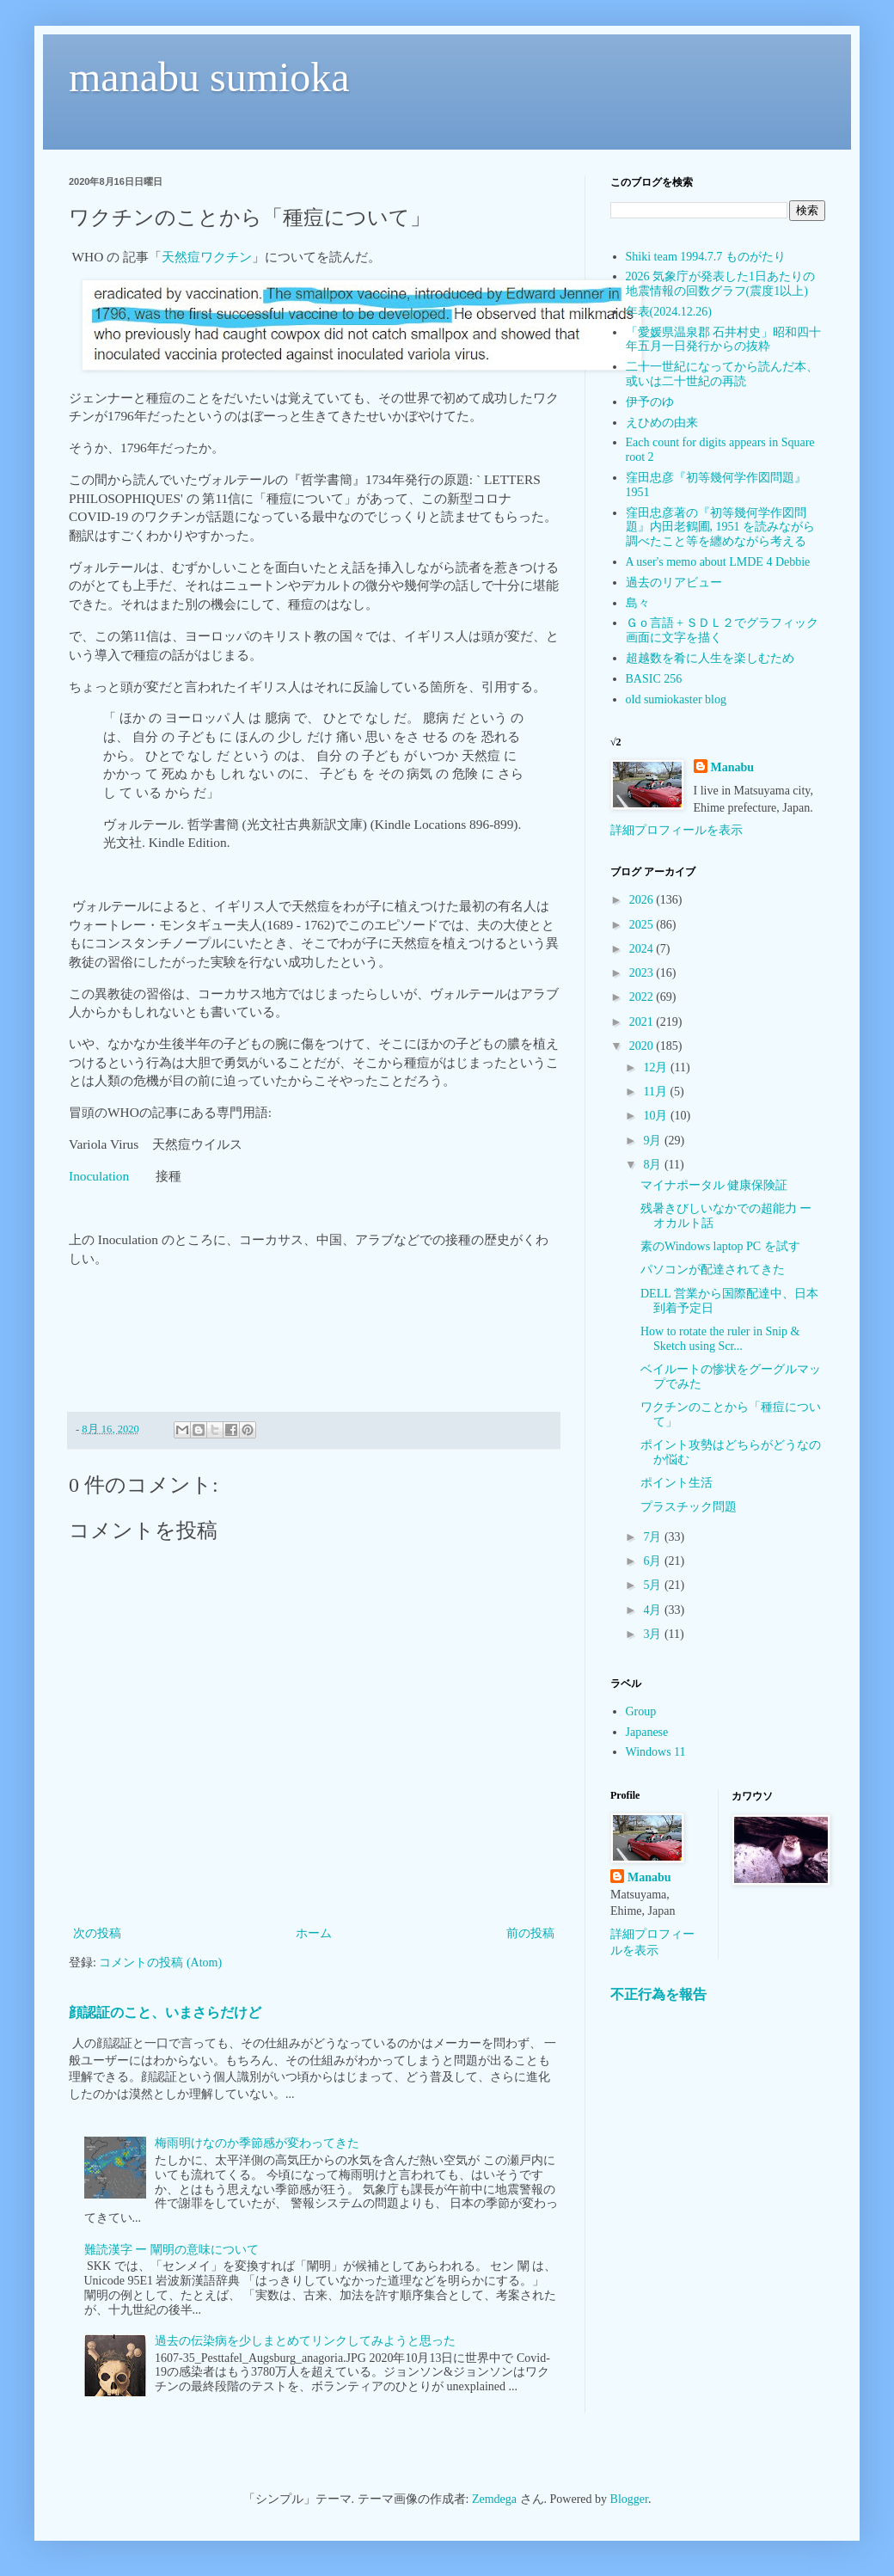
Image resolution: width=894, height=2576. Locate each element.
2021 (643, 1021)
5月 (653, 1585)
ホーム (314, 1933)
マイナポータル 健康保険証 (714, 1185)
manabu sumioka (209, 77)
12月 (656, 1067)
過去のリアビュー (674, 582)
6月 (653, 1561)
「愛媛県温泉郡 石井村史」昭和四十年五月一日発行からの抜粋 (724, 339)
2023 (643, 972)
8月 (653, 1164)
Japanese (647, 1732)
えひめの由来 (662, 422)
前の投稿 (530, 1933)
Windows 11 (656, 1751)
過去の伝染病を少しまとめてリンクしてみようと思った (305, 2340)
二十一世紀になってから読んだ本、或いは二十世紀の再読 (722, 374)
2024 (643, 948)
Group (641, 1711)
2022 (643, 997)
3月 (653, 1634)
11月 (656, 1091)
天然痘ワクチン (207, 256)
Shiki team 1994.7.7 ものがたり (706, 256)
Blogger (629, 2499)
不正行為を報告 (658, 1994)
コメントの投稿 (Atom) (160, 1962)
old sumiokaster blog (676, 699)
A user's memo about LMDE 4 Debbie (718, 561)
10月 (656, 1115)
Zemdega (494, 2499)
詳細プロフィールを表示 (676, 830)
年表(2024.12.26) (669, 311)
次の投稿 (97, 1933)
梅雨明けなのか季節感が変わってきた (257, 2143)
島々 (638, 603)
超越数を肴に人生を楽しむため (710, 658)
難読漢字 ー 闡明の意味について (171, 2249)
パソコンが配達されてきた (712, 1269)
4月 (653, 1610)
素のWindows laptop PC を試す (720, 1246)
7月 (653, 1536)
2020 (643, 1046)
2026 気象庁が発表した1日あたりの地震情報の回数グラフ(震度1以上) (721, 283)
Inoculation (99, 1175)
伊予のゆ (650, 402)
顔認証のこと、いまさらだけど (165, 2012)
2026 (643, 899)
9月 (653, 1140)
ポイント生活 (676, 1482)
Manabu (733, 767)
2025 (643, 924)
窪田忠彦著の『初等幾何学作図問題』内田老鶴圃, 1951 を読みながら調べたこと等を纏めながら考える (721, 527)
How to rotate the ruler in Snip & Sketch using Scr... (719, 1338)
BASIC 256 (654, 678)
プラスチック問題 (688, 1506)
